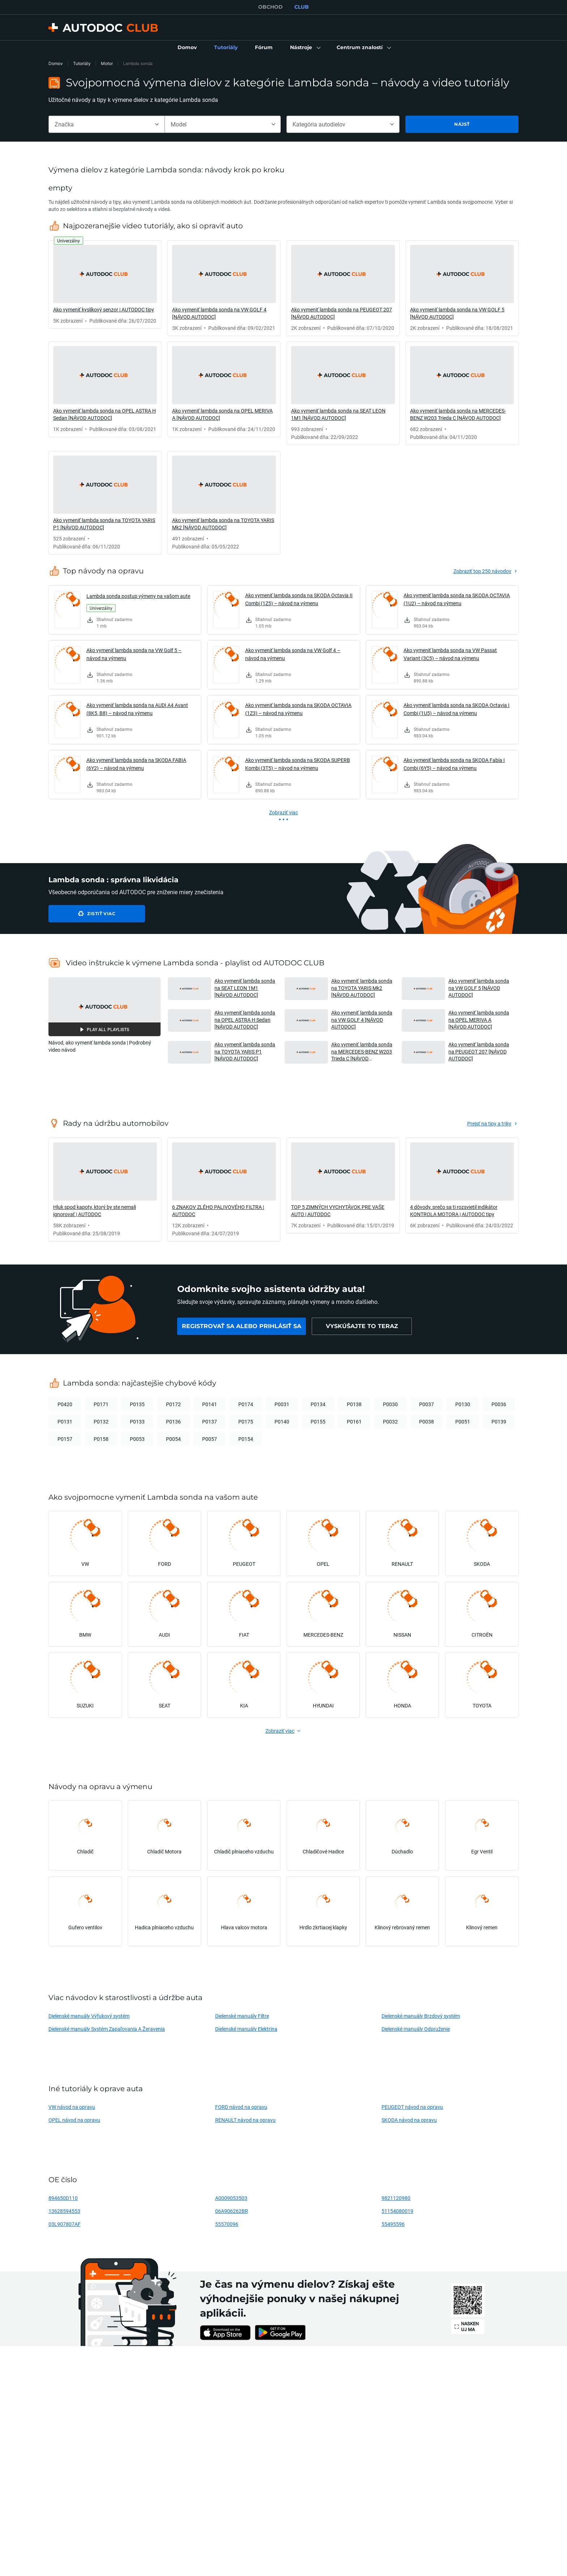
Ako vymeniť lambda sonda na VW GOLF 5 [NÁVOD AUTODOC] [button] (478, 987)
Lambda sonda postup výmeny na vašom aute (138, 596)
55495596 (393, 2223)
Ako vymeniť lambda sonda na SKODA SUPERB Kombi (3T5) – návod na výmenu (297, 764)
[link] (187, 47)
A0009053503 (231, 2197)
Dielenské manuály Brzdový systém (420, 2015)
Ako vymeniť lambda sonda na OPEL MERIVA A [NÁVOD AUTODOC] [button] (478, 1019)
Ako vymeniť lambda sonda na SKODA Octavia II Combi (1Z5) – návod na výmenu (299, 599)
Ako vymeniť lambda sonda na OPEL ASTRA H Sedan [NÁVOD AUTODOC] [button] (244, 1019)
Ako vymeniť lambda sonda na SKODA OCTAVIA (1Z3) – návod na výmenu (298, 709)
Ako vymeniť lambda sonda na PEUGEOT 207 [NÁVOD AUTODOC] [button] (478, 1051)
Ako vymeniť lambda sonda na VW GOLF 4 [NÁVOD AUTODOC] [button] (361, 1019)
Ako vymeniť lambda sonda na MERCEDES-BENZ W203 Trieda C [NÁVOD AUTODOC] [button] (361, 1051)
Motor (107, 63)
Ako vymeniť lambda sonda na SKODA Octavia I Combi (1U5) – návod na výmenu (457, 709)
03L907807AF (64, 2223)
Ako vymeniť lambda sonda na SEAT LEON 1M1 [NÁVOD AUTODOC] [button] (244, 987)
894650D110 (63, 2197)
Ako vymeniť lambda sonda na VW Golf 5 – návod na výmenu (134, 654)
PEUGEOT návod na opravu (412, 2106)
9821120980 (395, 2197)
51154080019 (397, 2210)
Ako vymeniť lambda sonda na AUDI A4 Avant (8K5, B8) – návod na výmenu (137, 709)
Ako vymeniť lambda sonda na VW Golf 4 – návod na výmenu (292, 654)
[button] (304, 47)
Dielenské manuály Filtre (242, 2015)
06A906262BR (231, 2210)
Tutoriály (82, 63)
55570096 (226, 2223)
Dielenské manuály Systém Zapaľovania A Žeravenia (106, 2028)
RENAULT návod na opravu (245, 2119)
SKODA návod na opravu (409, 2119)
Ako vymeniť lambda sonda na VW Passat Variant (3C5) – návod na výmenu (450, 654)
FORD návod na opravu (241, 2106)
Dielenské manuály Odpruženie (415, 2028)
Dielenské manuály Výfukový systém (88, 2015)
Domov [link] (55, 63)
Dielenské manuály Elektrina (246, 2028)
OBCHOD (270, 7)
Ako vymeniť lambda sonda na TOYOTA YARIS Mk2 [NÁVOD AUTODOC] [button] (361, 987)
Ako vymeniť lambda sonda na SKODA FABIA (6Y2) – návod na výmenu (136, 764)
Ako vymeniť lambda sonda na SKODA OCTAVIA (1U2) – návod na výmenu (457, 599)
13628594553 (64, 2210)
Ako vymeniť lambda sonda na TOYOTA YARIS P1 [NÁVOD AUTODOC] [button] (244, 1051)
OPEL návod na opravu (74, 2119)
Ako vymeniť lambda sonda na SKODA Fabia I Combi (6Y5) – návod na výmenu (454, 764)
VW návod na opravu (71, 2106)
